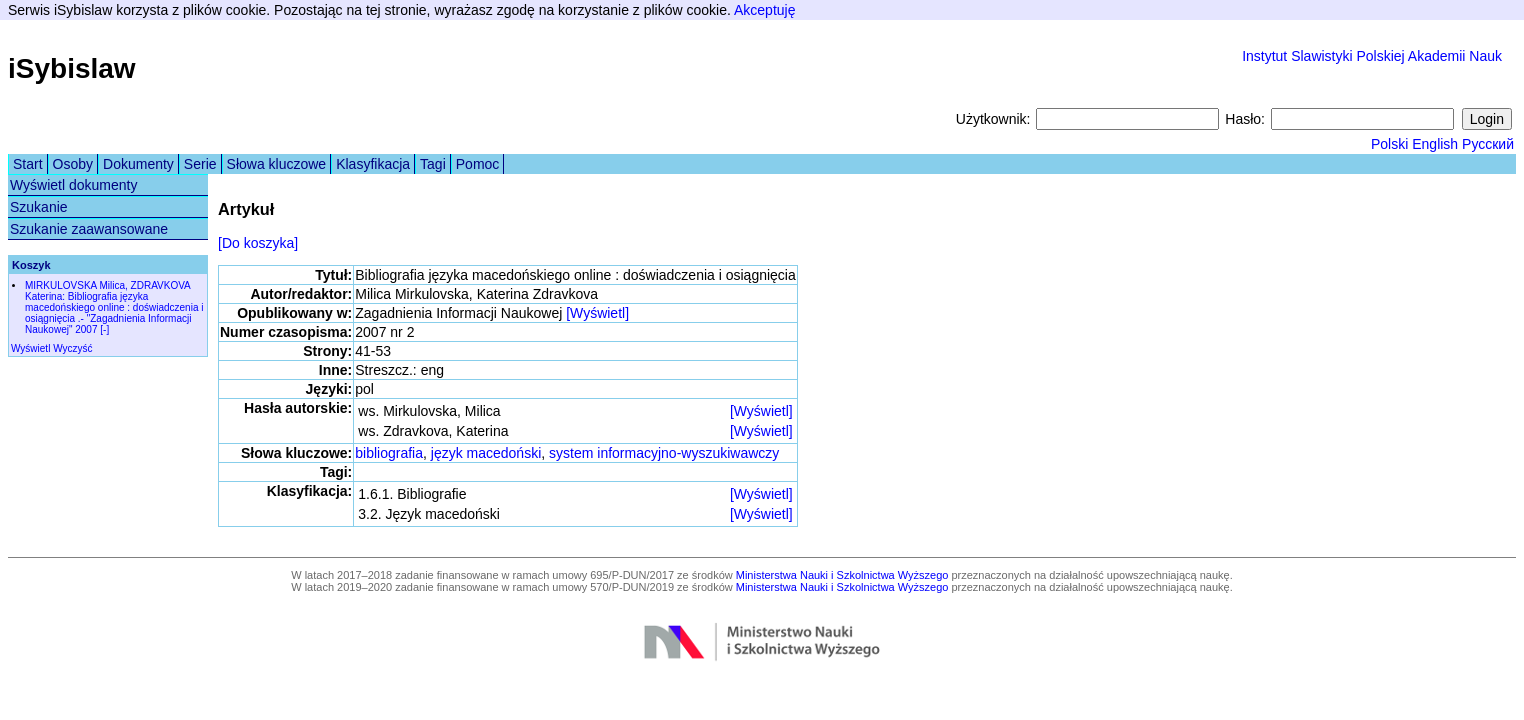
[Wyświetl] (597, 313)
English (1435, 144)
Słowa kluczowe (277, 164)
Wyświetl (30, 348)
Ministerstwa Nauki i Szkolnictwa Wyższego (842, 575)
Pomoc (478, 164)
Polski (1389, 144)
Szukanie (39, 207)
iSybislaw (72, 68)
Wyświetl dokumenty (73, 185)
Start (28, 164)
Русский (1488, 144)
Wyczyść (72, 348)
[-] (104, 329)
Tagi (433, 164)
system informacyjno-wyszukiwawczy (664, 453)
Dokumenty (138, 164)
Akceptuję (764, 10)
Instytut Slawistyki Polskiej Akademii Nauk (1372, 56)
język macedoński (486, 453)
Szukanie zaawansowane (89, 229)
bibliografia (389, 453)
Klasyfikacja (373, 164)
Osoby (73, 164)
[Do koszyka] (258, 243)
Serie (200, 164)
